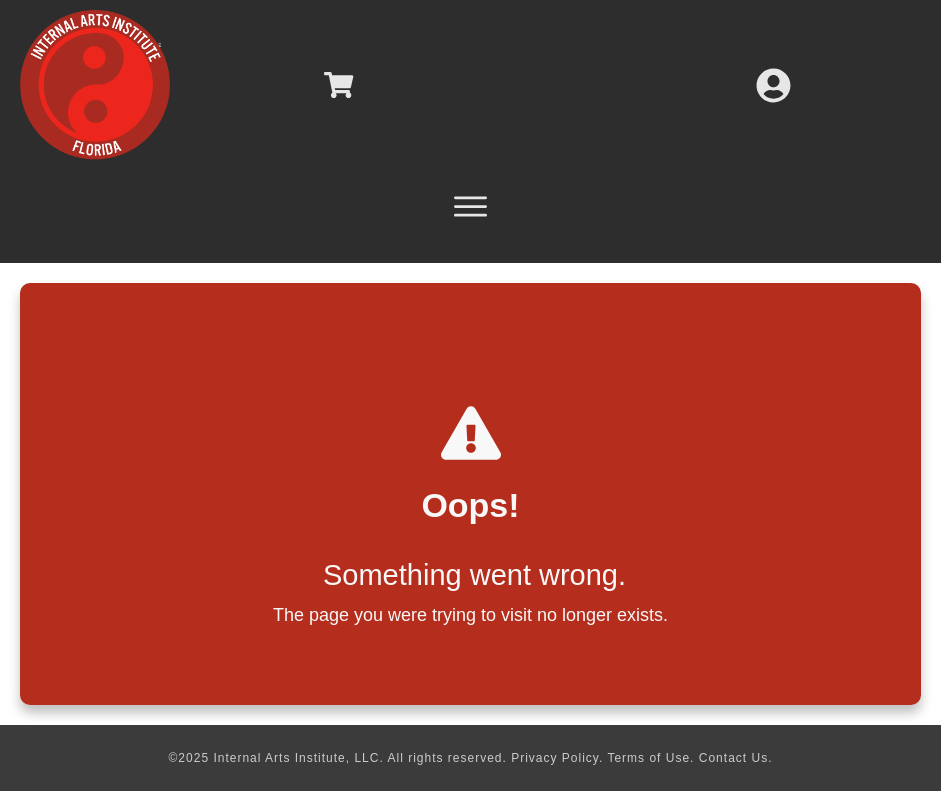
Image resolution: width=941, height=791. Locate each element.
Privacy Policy (555, 758)
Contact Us (733, 758)
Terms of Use (648, 758)
